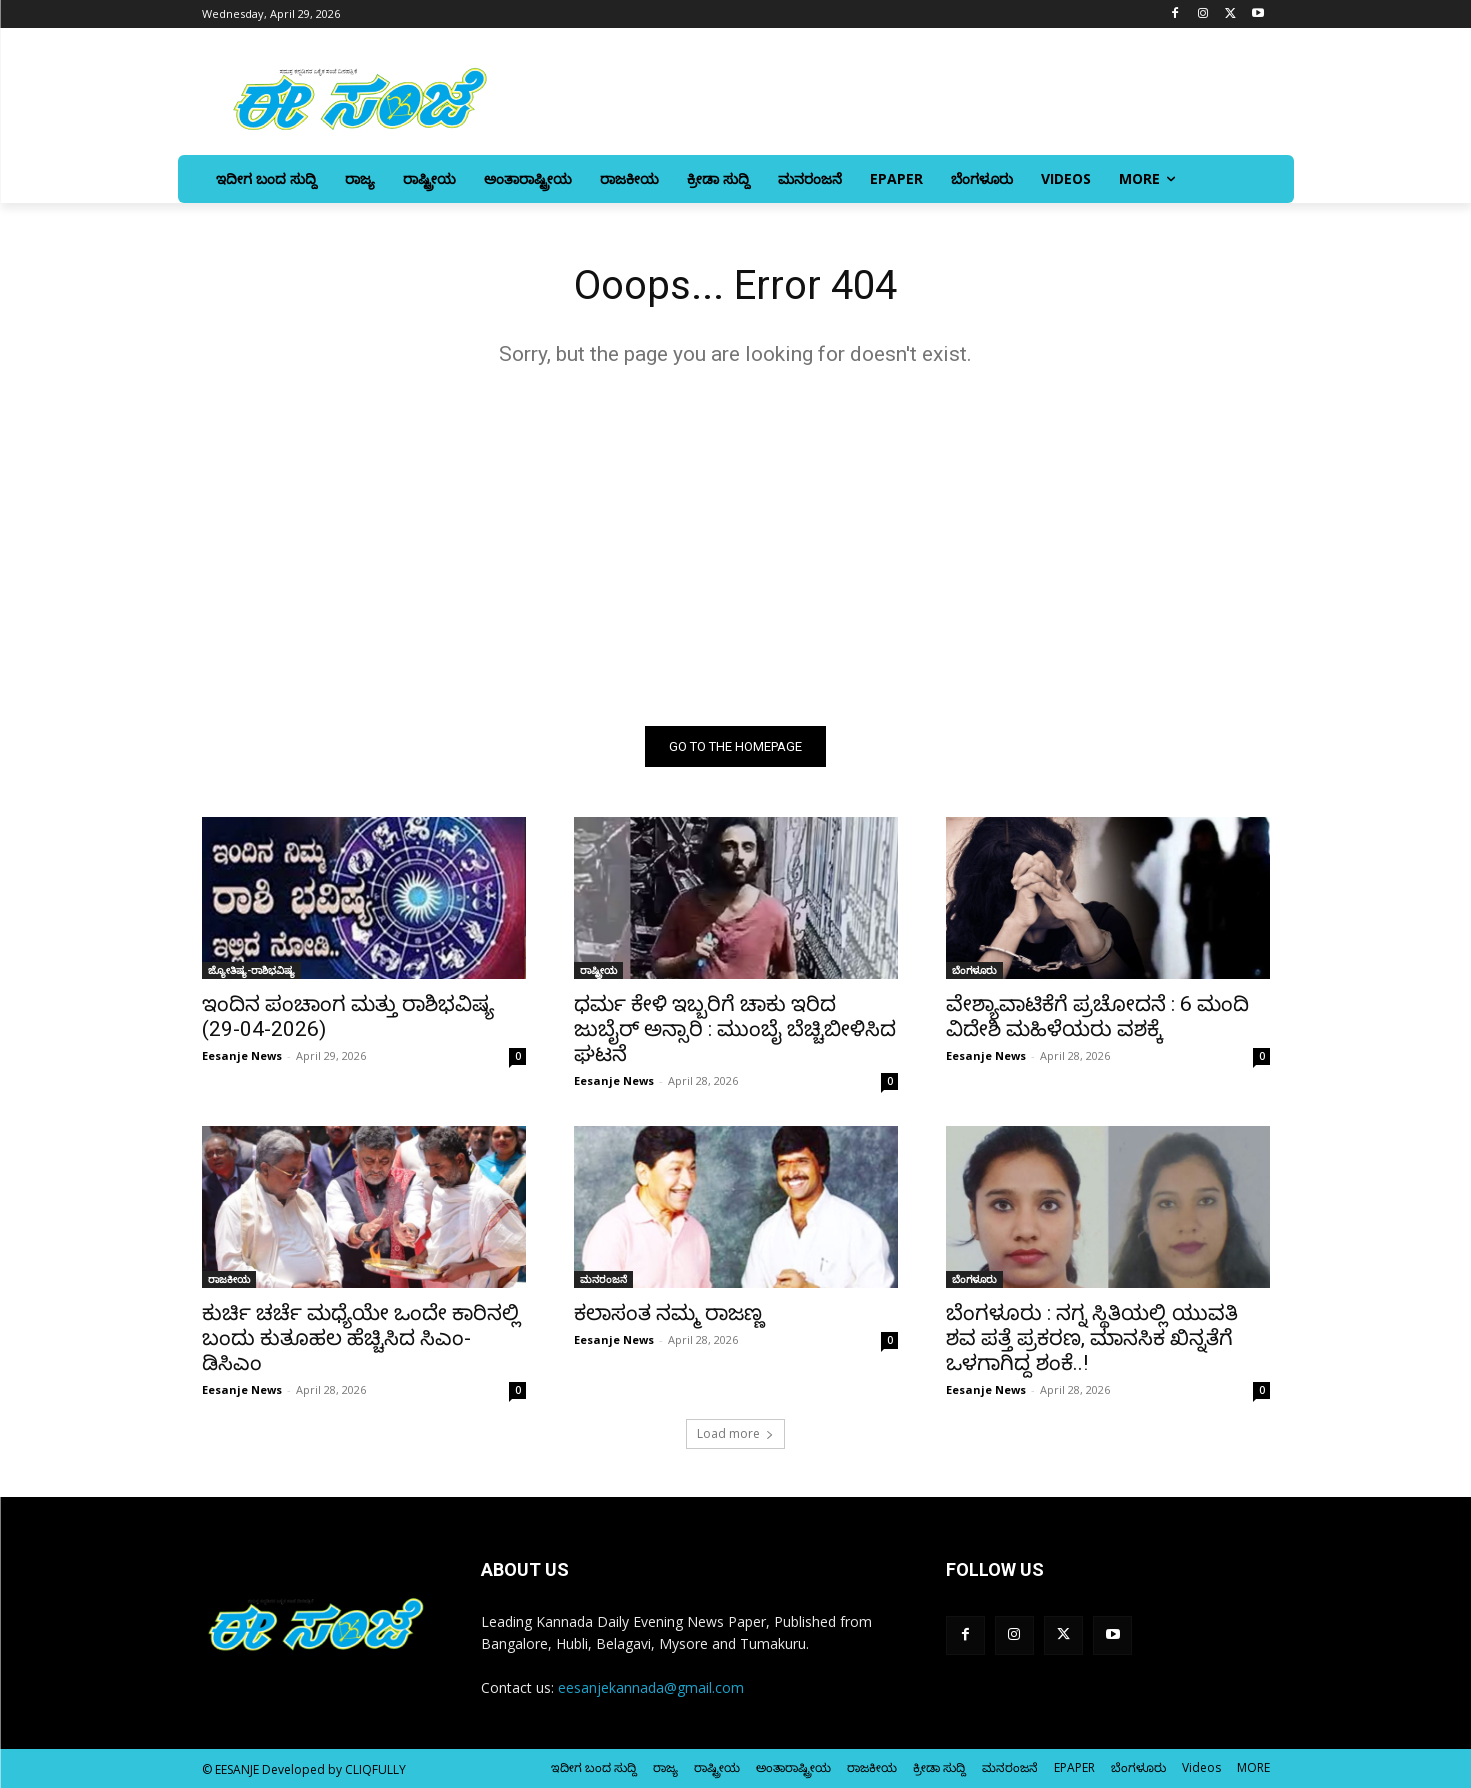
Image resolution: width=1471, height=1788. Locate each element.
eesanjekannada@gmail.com (651, 1687)
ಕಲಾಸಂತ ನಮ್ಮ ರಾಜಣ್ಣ (669, 1313)
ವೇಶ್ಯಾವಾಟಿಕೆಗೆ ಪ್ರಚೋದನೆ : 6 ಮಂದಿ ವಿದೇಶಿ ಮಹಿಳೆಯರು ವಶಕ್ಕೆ (1097, 1016)
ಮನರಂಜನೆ (603, 1279)
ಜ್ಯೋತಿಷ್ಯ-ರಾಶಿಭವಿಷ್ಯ (251, 970)
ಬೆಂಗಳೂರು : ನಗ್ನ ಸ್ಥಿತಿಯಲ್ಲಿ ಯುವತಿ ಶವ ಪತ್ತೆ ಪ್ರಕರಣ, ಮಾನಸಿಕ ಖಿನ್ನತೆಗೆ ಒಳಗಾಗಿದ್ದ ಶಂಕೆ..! (1092, 1338)
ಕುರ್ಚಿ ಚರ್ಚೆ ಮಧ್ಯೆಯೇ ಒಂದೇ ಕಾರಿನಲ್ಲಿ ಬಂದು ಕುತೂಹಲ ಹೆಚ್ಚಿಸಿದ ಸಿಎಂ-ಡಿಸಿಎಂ (361, 1338)
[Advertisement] (736, 546)
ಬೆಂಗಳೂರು (974, 970)
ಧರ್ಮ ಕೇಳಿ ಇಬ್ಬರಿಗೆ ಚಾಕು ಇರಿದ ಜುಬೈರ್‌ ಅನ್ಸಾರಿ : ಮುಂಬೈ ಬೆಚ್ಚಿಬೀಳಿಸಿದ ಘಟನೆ (735, 1029)
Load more (735, 1433)
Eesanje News (242, 1055)
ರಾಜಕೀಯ (229, 1279)
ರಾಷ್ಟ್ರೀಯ (598, 970)
